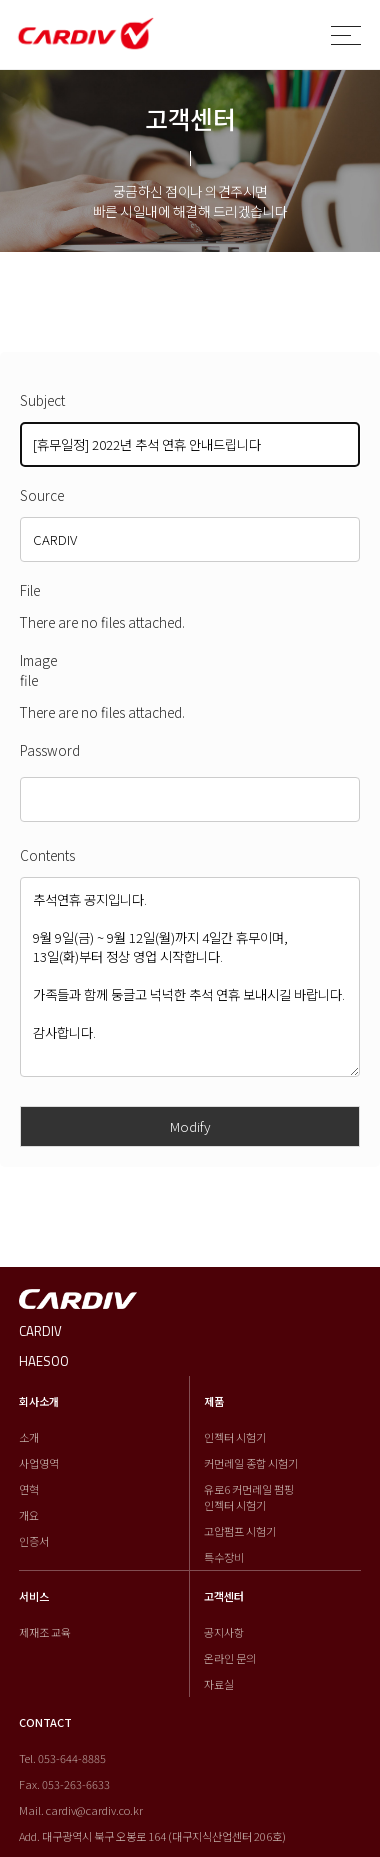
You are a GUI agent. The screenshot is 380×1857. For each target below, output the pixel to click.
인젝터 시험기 (235, 1437)
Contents (47, 855)
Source (42, 495)
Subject (42, 400)
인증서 (34, 1541)
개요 (29, 1515)
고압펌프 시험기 (240, 1531)
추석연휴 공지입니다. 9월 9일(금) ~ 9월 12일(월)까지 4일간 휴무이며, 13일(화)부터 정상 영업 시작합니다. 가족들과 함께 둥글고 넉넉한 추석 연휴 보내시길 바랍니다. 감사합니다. (190, 977)
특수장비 (224, 1557)
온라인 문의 (230, 1658)
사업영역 (39, 1463)
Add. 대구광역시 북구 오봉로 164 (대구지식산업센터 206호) (152, 1836)
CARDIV (40, 1331)
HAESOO (44, 1361)
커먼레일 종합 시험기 (251, 1463)
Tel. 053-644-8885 (62, 1758)
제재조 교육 (45, 1632)
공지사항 (224, 1632)
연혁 (29, 1489)
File (30, 590)
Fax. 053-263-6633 (64, 1784)
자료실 (219, 1684)
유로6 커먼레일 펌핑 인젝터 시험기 (249, 1497)
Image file (38, 670)
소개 (29, 1437)
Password (50, 750)
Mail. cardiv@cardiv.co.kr (81, 1810)
